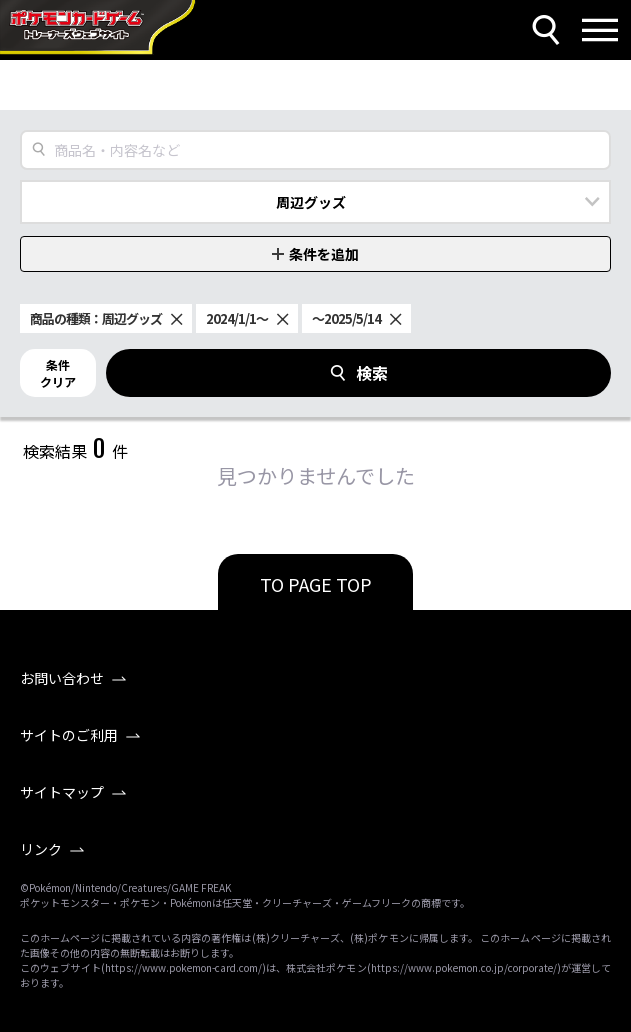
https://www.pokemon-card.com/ (183, 967)
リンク (41, 849)
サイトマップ (62, 792)
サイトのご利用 (69, 735)
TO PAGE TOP (316, 584)
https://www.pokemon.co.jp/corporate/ (464, 967)
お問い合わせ (62, 678)
